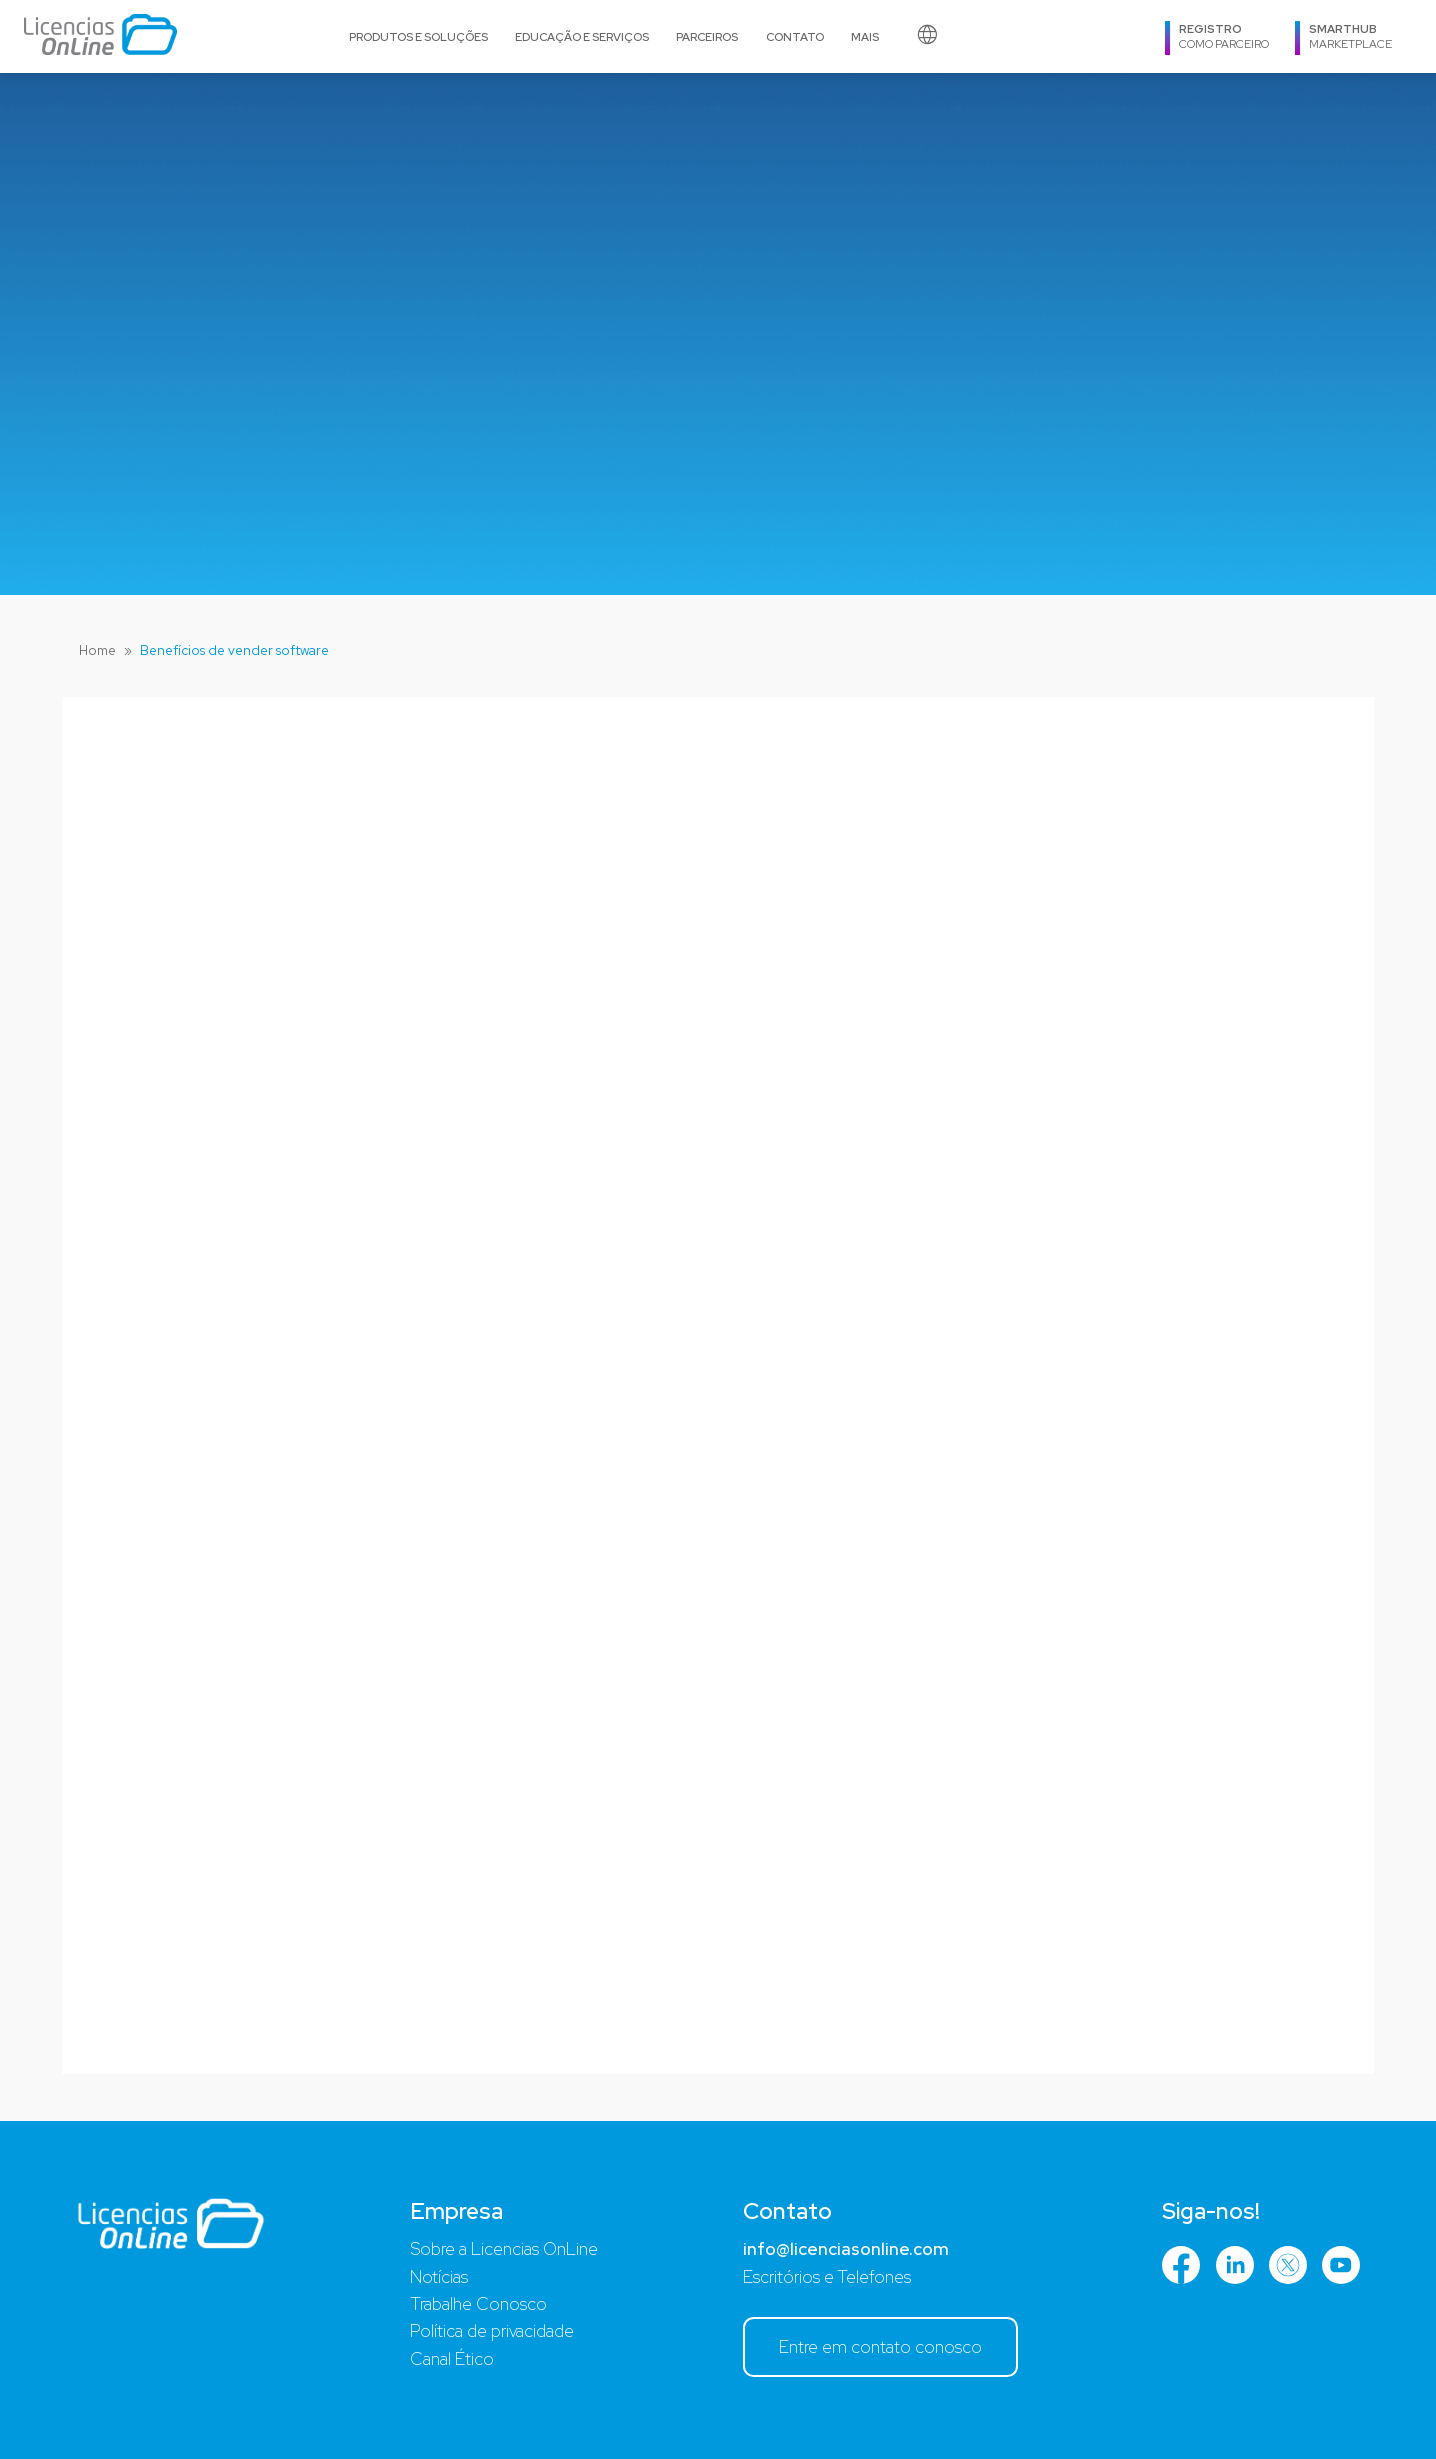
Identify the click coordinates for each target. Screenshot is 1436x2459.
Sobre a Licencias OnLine (504, 2249)
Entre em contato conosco (880, 2347)
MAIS (865, 36)
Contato (795, 36)
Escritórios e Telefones (827, 2277)
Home (97, 650)
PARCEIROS (707, 36)
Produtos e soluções (418, 36)
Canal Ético (452, 2359)
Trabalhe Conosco (478, 2304)
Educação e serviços (582, 36)
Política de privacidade (492, 2331)
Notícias (439, 2277)
